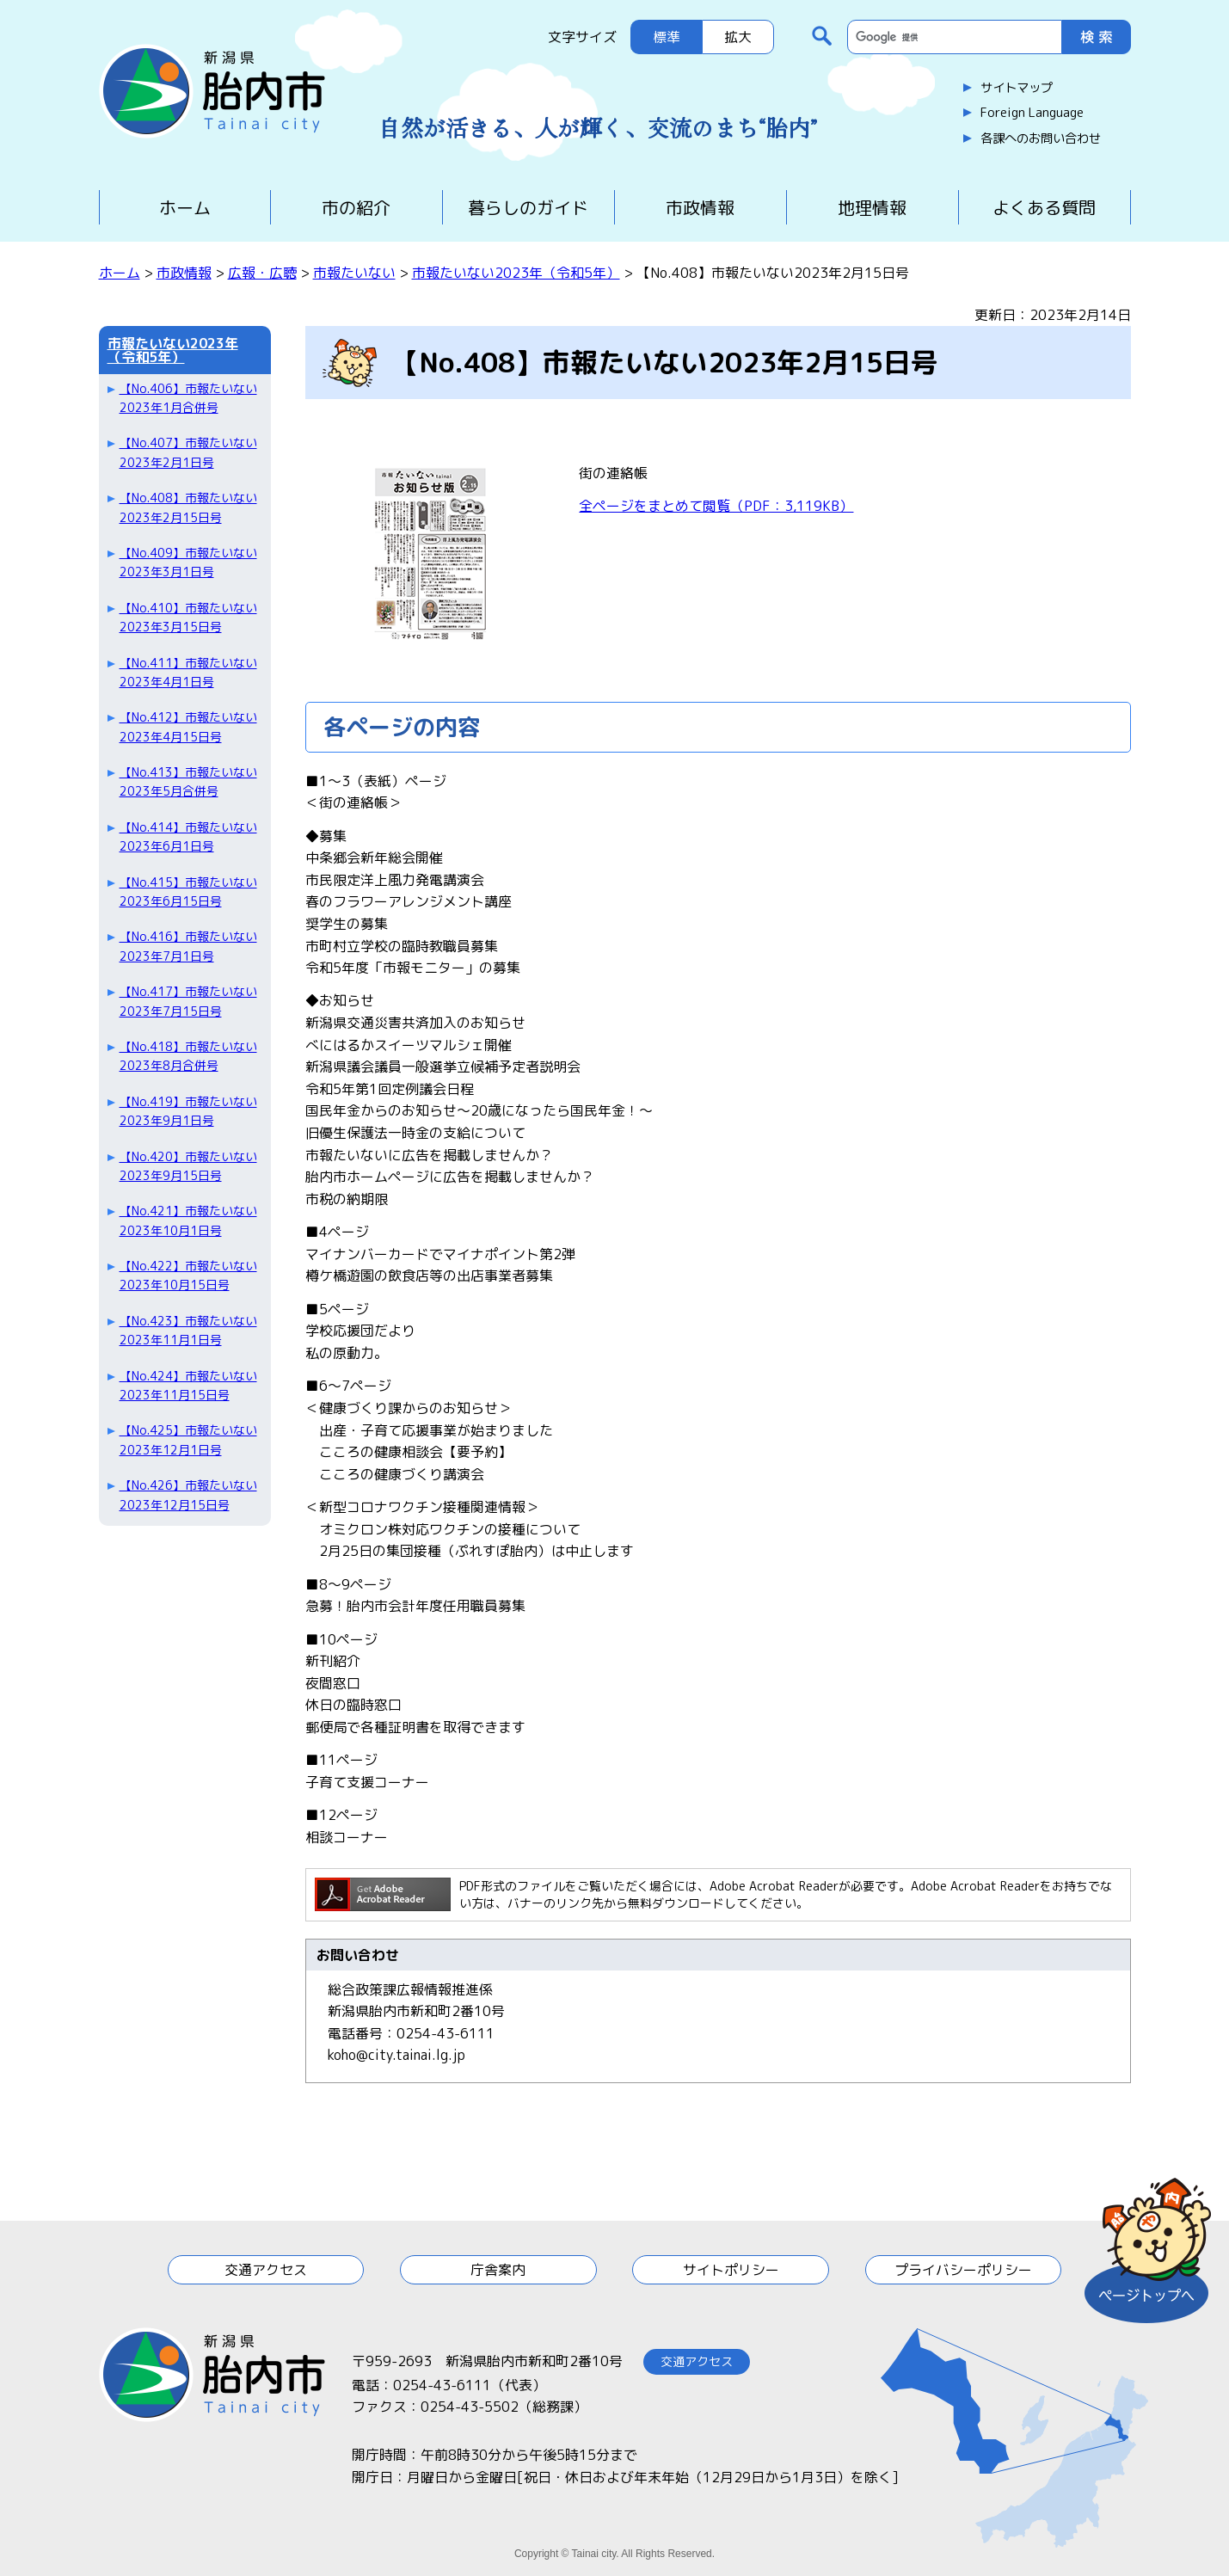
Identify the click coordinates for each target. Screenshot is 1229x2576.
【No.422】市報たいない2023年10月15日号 (188, 1275)
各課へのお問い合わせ (1040, 138)
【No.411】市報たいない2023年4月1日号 (188, 672)
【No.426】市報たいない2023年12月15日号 (188, 1494)
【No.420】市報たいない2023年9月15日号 (188, 1165)
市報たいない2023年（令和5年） (516, 272)
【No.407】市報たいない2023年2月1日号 (188, 452)
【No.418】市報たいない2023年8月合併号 (188, 1055)
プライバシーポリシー (963, 2269)
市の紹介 (356, 207)
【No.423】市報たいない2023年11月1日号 (188, 1330)
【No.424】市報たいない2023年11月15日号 (188, 1385)
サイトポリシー (731, 2269)
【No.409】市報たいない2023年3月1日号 (188, 562)
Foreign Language (1032, 112)
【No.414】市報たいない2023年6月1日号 (188, 836)
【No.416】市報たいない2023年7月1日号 (188, 945)
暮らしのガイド (528, 207)
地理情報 (872, 207)
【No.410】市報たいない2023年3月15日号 (188, 617)
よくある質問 (1044, 207)
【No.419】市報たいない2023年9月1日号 (188, 1110)
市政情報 (700, 207)
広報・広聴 (262, 272)
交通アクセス (265, 2269)
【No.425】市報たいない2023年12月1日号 (188, 1439)
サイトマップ (1016, 87)
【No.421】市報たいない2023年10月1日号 (188, 1220)
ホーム (185, 207)
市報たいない (354, 272)
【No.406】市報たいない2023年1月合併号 (188, 397)
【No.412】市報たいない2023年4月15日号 (188, 726)
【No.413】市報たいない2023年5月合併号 (188, 781)
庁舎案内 (497, 2269)
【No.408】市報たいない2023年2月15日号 (188, 507)
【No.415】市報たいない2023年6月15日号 (188, 891)
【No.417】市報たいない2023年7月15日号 (188, 1000)
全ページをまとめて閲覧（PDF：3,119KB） (716, 505)
